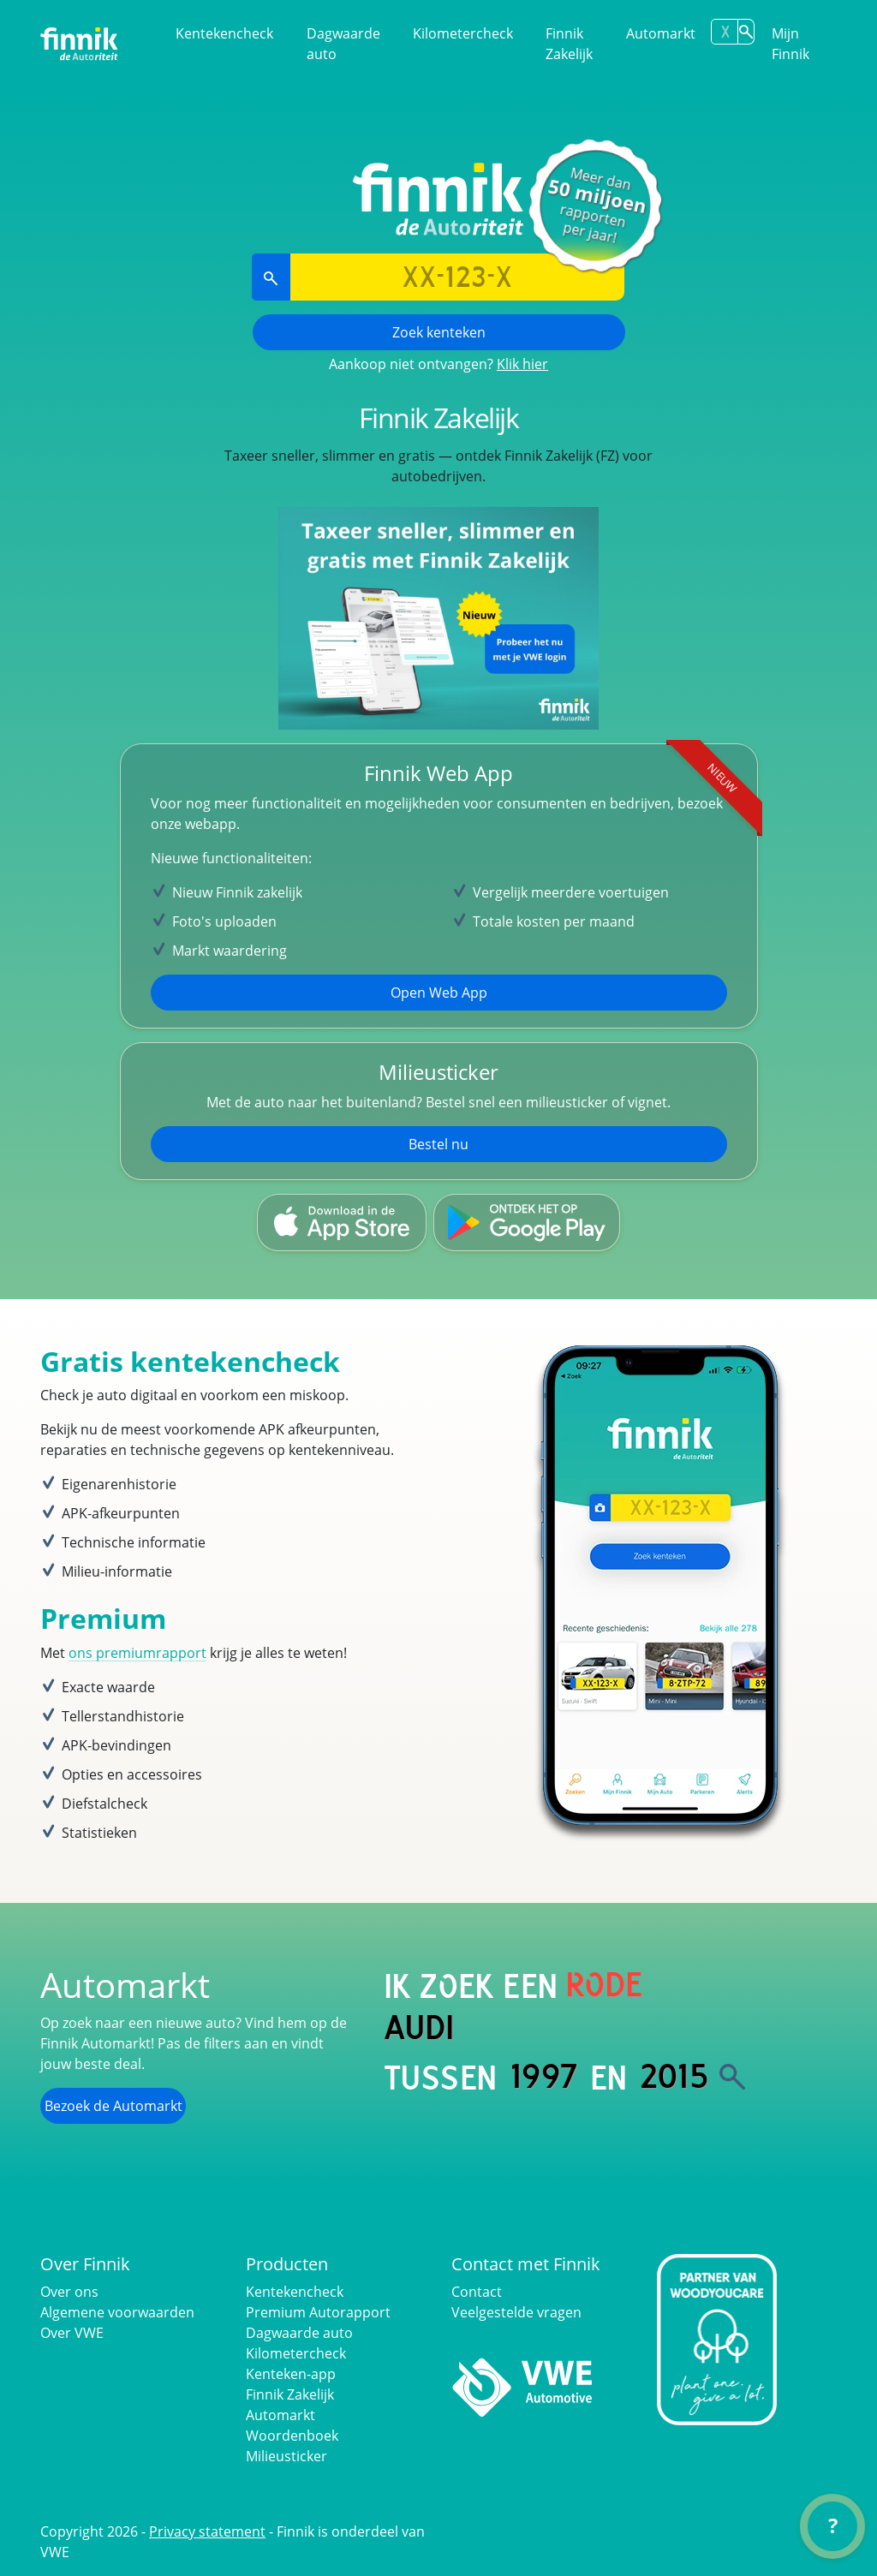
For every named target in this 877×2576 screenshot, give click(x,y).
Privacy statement (207, 2531)
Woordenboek (292, 2435)
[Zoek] (732, 2077)
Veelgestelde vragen (516, 2312)
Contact (476, 2291)
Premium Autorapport (318, 2312)
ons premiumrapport (137, 1652)
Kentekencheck (224, 33)
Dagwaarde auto (343, 43)
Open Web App (439, 992)
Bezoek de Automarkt (113, 2105)
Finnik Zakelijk (569, 43)
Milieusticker (286, 2456)
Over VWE (72, 2332)
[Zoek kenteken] (746, 32)
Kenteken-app (291, 2373)
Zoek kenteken (439, 332)
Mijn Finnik (790, 43)
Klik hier (522, 364)
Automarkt (660, 33)
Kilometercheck (463, 33)
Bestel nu (438, 1144)
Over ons (69, 2291)
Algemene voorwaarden (117, 2312)
